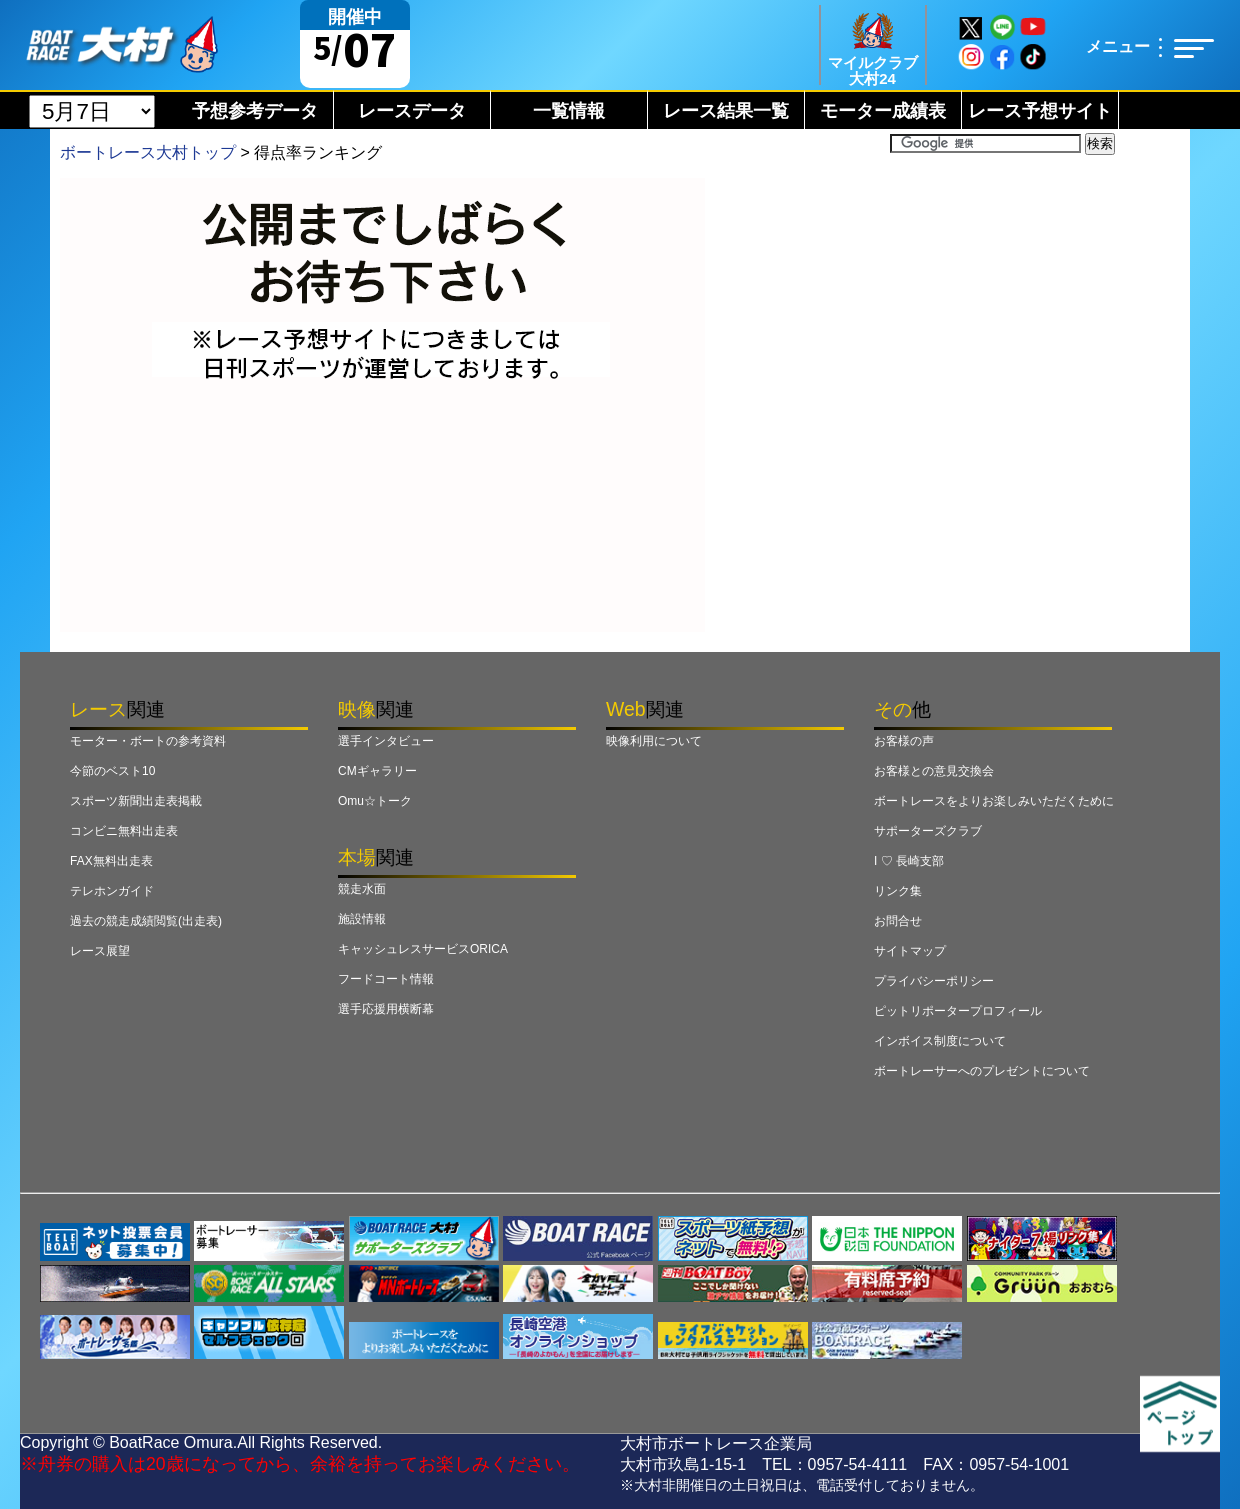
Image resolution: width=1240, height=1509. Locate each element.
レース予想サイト (1040, 111)
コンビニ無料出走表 (124, 831)
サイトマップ (910, 951)
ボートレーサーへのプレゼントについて (982, 1071)
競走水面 (362, 889)
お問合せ (898, 921)
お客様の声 (904, 741)
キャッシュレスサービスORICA (423, 949)
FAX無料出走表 (111, 861)
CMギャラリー (377, 771)
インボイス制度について (940, 1041)
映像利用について (654, 741)
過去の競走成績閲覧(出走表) (146, 921)
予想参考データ (255, 111)
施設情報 (362, 919)
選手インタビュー (386, 741)
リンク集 (898, 891)
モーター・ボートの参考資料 (148, 741)
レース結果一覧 (726, 111)
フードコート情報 (386, 979)
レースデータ (412, 111)
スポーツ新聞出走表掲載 (136, 801)
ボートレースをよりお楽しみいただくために (994, 801)
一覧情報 (569, 111)
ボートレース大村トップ (148, 152)
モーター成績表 (883, 111)
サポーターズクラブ (928, 831)
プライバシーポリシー (934, 981)
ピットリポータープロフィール (958, 1011)
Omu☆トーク (375, 801)
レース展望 (100, 951)
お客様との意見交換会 (934, 771)
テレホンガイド (112, 891)
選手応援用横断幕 (386, 1009)
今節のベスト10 (112, 771)
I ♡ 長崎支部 (909, 861)
